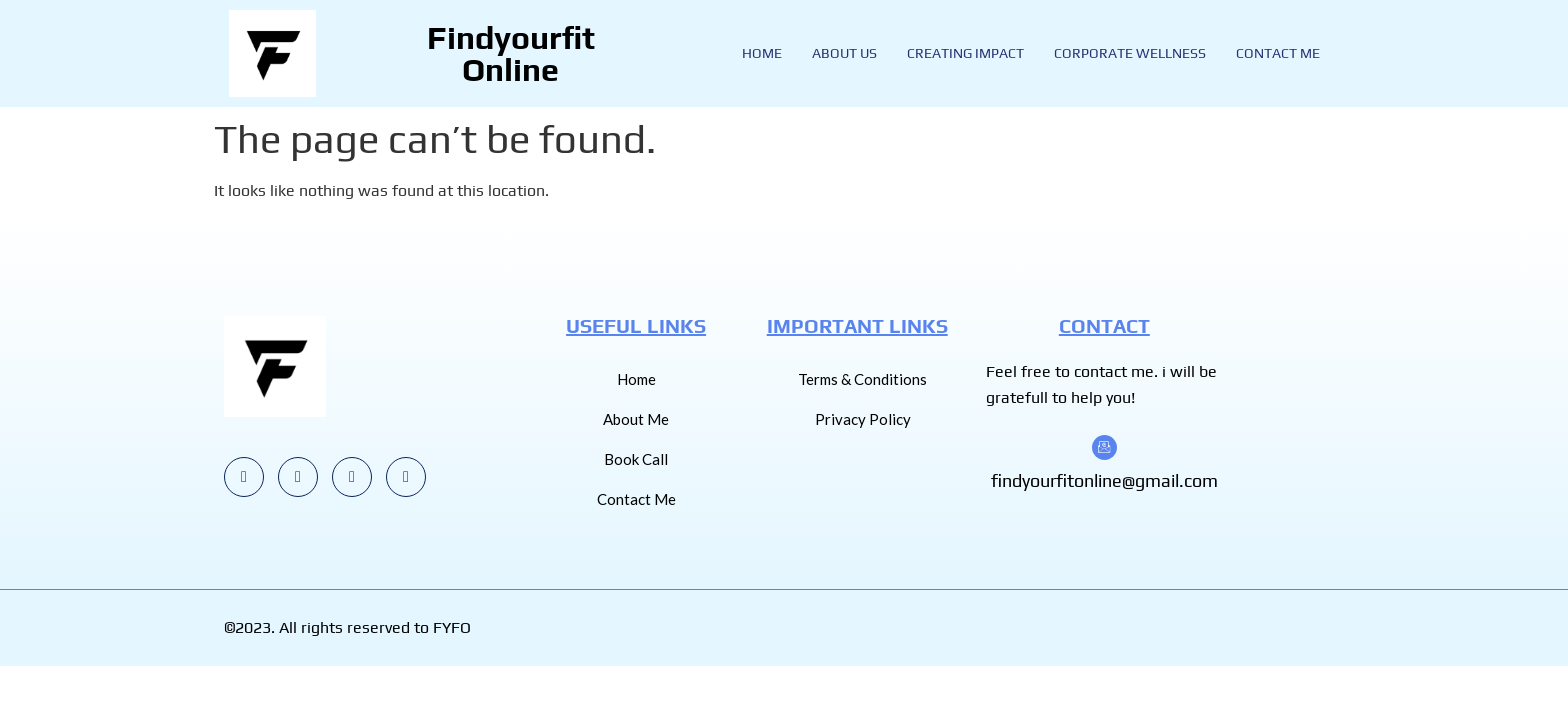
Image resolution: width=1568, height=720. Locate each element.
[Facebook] (406, 477)
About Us (844, 53)
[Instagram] (244, 477)
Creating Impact (965, 53)
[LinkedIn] (352, 477)
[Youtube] (298, 477)
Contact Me (1278, 53)
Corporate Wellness (1130, 53)
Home (762, 53)
